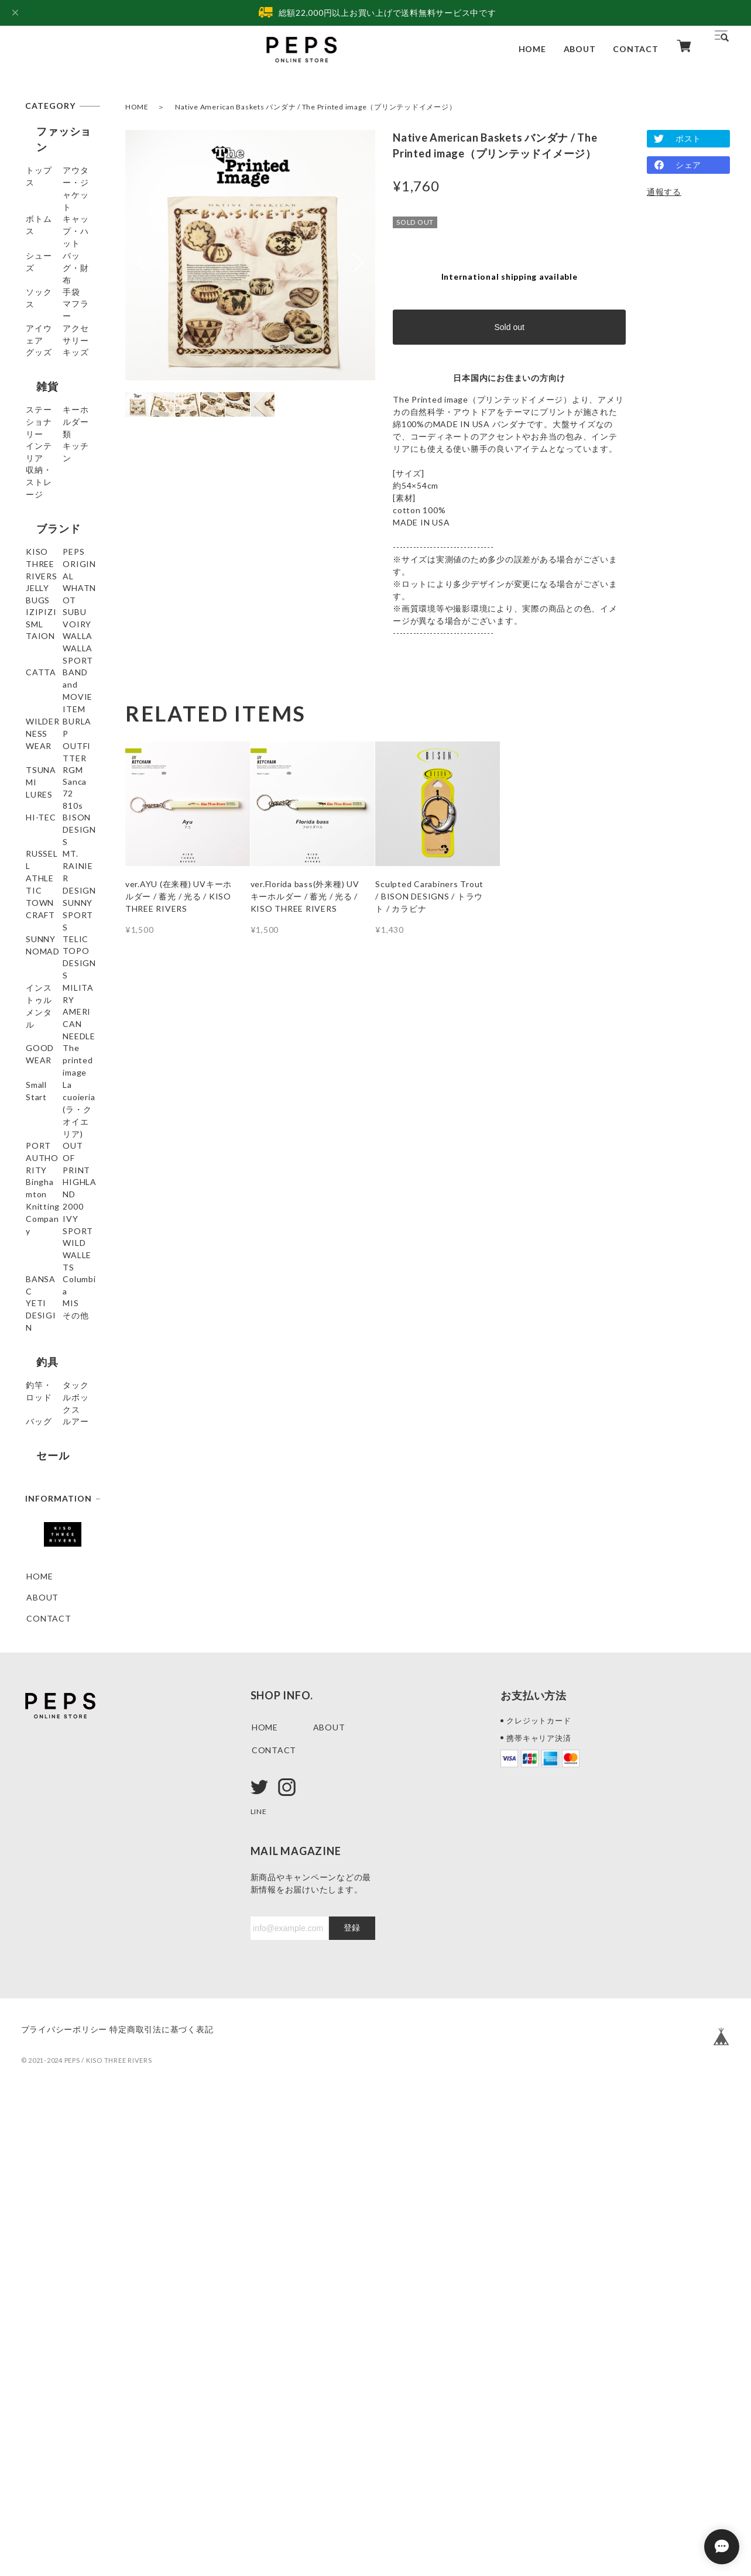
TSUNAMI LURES (46, 983)
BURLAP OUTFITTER (52, 950)
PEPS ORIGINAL (60, 655)
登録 (352, 2402)
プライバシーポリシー (64, 2504)
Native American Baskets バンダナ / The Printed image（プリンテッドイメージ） (315, 106)
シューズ (43, 254)
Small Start (48, 1451)
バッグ (39, 1852)
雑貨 (36, 453)
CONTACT (635, 49)
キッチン (43, 543)
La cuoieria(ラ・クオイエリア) (58, 1478)
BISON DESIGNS (60, 1116)
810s (36, 1074)
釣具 (36, 1784)
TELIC (39, 1267)
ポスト (688, 138)
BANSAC (44, 1669)
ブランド (47, 595)
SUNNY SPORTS (60, 1224)
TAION (41, 802)
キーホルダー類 (56, 501)
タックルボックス (60, 1831)
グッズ (39, 401)
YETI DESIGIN (55, 1711)
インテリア (48, 522)
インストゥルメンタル (60, 1315)
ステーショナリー (60, 480)
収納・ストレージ (60, 564)
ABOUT (580, 49)
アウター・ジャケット (60, 184)
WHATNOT (49, 697)
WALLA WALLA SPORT (57, 829)
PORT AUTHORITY (53, 1511)
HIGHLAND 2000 (60, 1605)
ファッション (58, 131)
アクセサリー (52, 380)
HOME (532, 49)
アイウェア (48, 359)
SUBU (38, 739)
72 (31, 1052)
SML (34, 760)
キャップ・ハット (60, 233)
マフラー (43, 338)
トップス (43, 157)
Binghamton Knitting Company (51, 1572)
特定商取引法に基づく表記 (179, 2504)
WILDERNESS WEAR (54, 916)
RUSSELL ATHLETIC (48, 1143)
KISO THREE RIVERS (53, 627)
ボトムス (43, 212)
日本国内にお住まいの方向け (509, 378)
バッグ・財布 (52, 275)
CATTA (41, 856)
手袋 (35, 317)
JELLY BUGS (51, 676)
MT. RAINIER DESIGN (53, 1176)
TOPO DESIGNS (59, 1288)
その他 (39, 1753)
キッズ (39, 422)
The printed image (50, 1424)
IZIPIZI (41, 718)
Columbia (45, 1690)
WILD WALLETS (58, 1648)
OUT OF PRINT (58, 1539)
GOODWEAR (53, 1397)
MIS (34, 1732)
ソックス (43, 296)
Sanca (38, 1031)
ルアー (39, 1873)
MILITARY (47, 1342)
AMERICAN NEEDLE (49, 1369)
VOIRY (40, 781)
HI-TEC (41, 1095)
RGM (36, 1010)
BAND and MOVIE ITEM (53, 883)
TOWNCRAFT (55, 1203)
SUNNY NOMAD (59, 1246)
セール (41, 1904)
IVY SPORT (50, 1627)
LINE (260, 2286)
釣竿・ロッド (52, 1810)
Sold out (509, 327)
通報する (664, 192)
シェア (688, 165)
